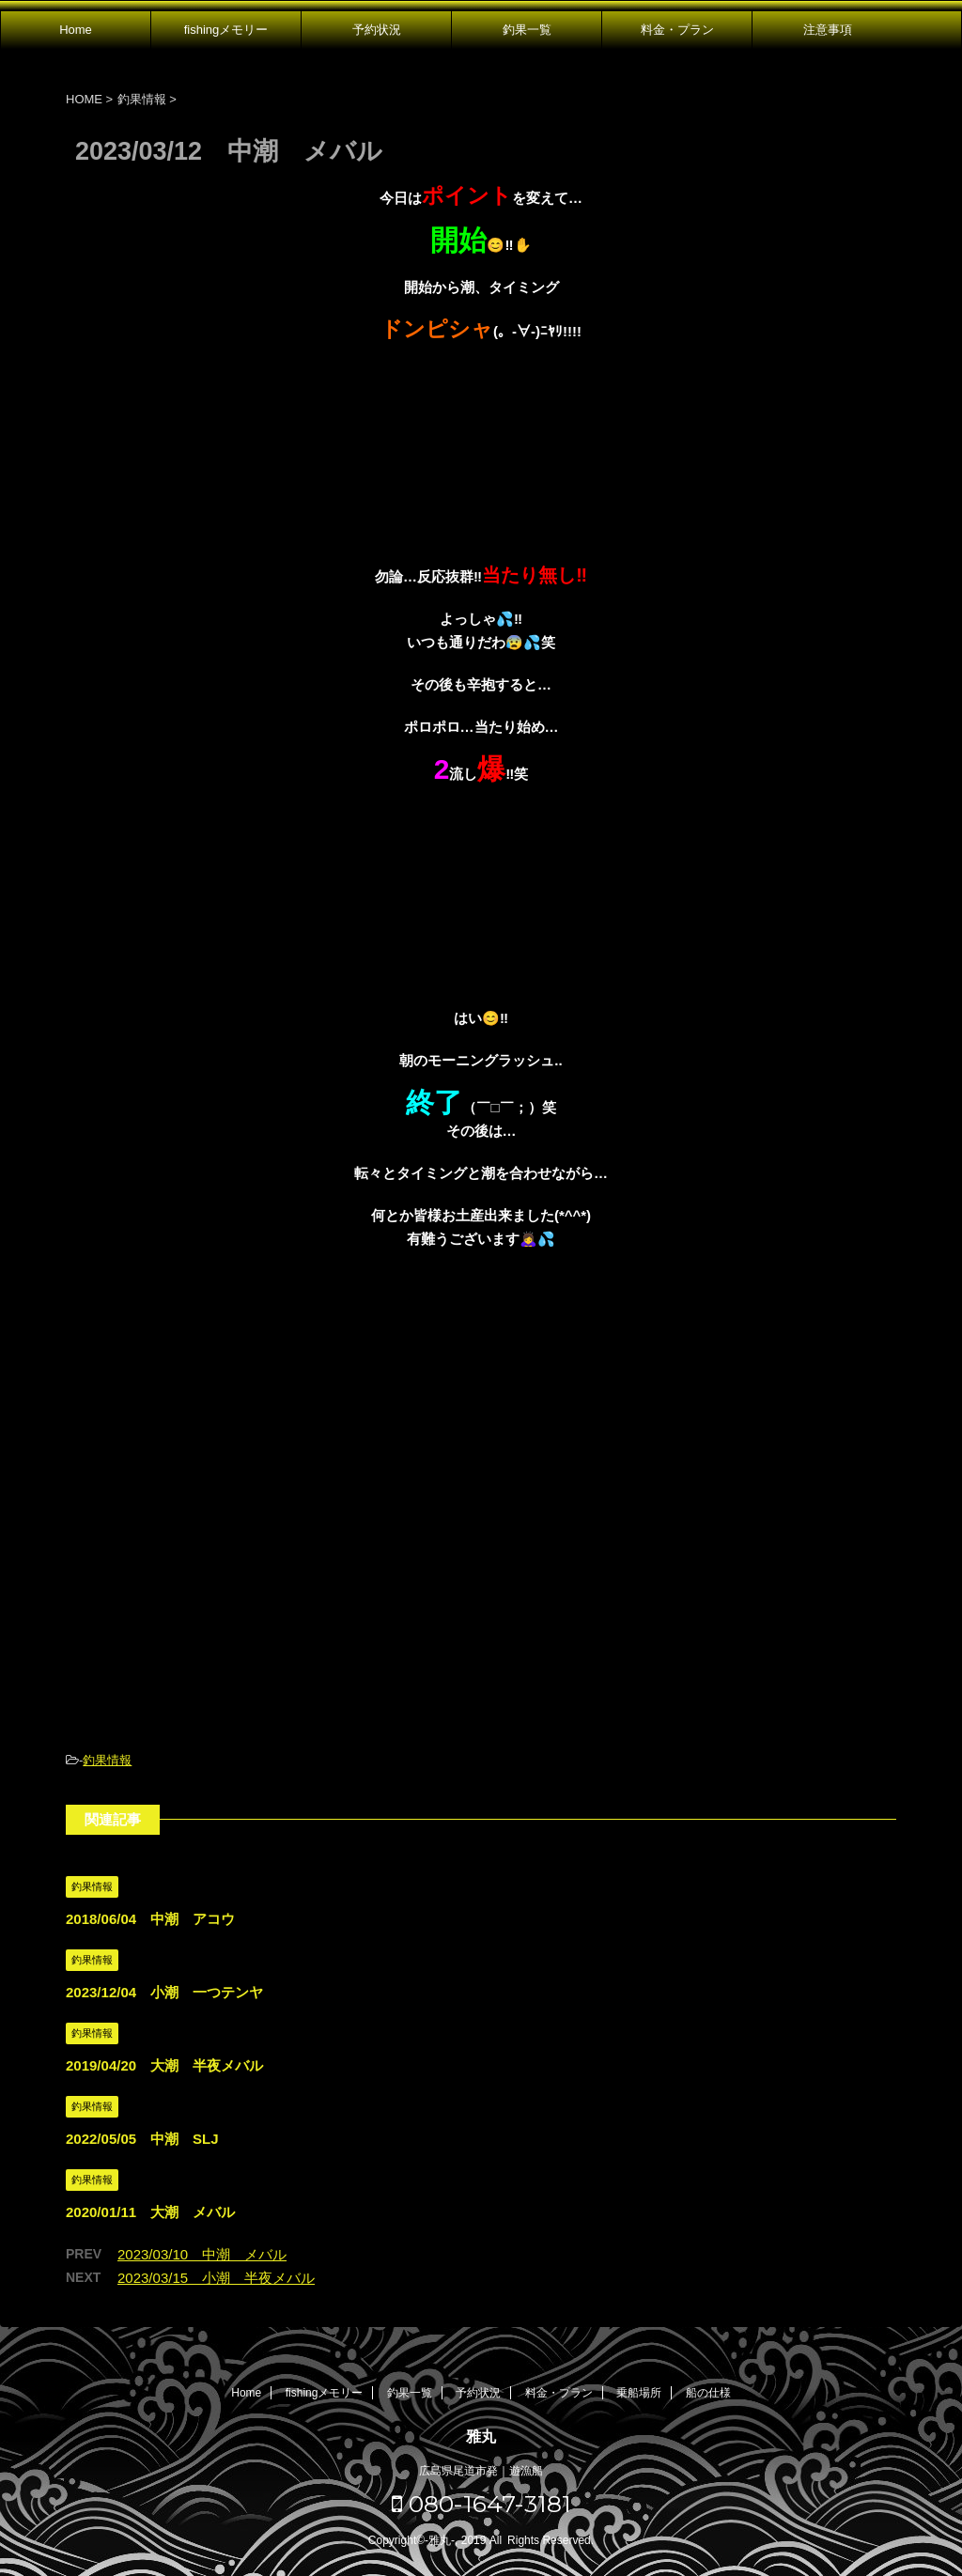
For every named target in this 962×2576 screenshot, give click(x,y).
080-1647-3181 (481, 2504)
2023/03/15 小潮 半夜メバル (216, 2278)
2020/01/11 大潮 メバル (150, 2212)
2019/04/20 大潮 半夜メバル (164, 2065)
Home (75, 30)
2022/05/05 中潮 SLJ (142, 2139)
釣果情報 (107, 1760)
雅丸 (481, 2436)
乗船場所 (638, 2392)
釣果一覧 (527, 30)
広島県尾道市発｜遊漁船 (481, 2470)
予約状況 (376, 30)
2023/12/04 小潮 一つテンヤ (164, 1992)
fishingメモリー (226, 30)
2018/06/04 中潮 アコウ (150, 1919)
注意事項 (827, 30)
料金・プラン (677, 30)
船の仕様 (708, 2392)
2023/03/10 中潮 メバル (202, 2254)
